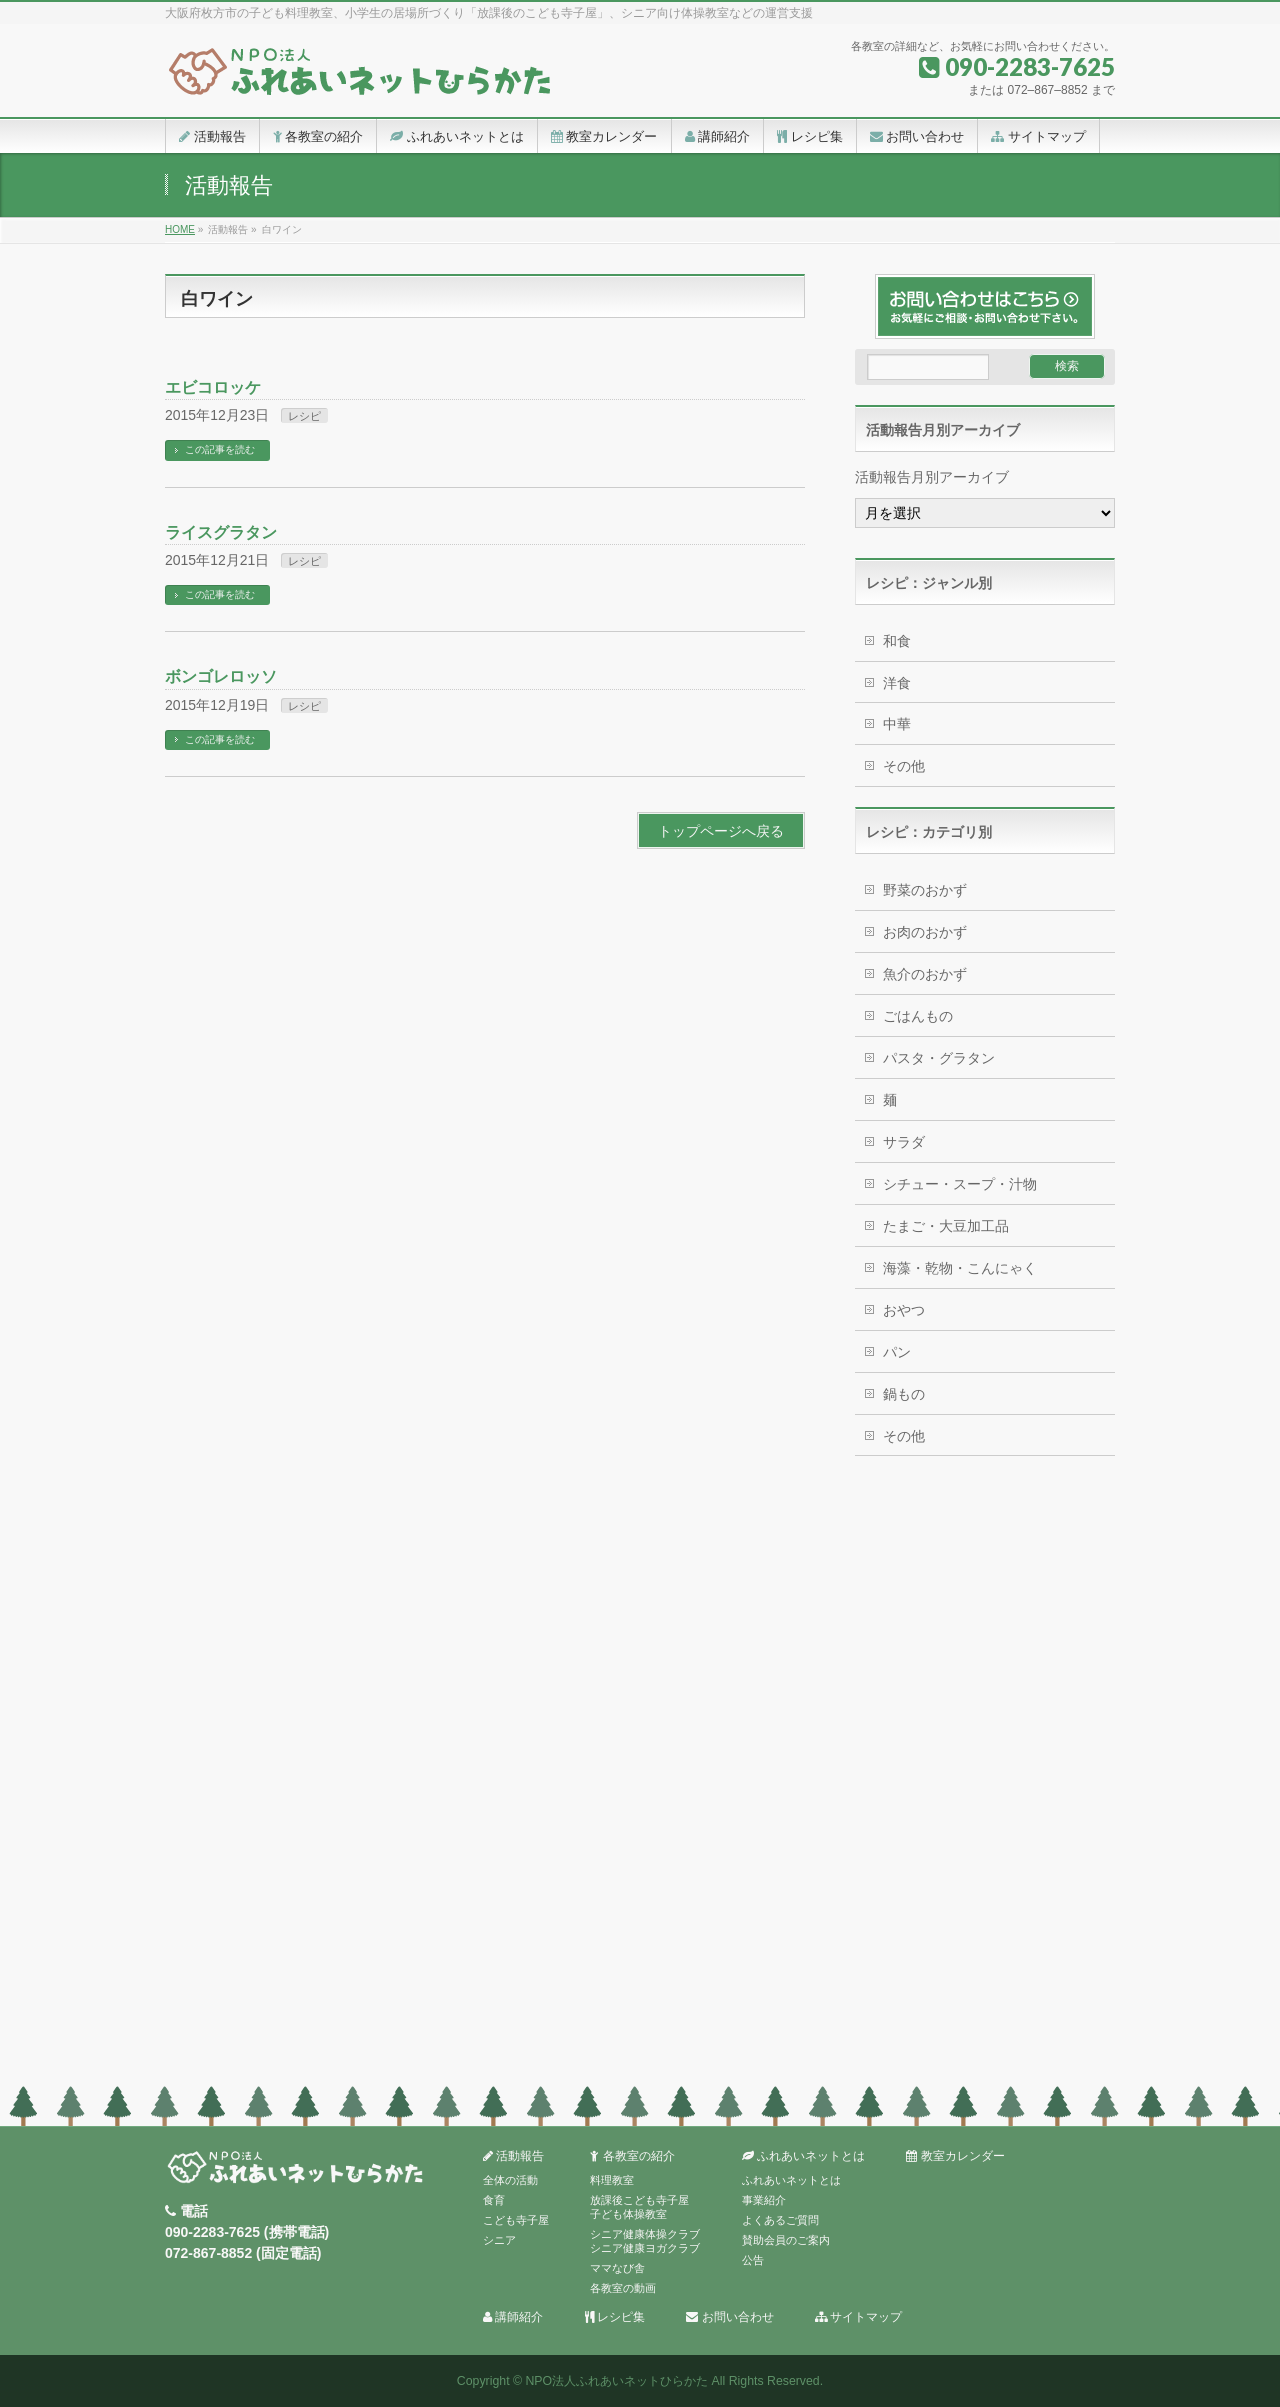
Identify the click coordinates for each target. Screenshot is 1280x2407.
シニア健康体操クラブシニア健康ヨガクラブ (645, 2241)
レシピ (304, 416)
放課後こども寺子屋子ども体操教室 (639, 2207)
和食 (897, 641)
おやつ (904, 1310)
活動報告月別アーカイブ (932, 477)
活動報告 (513, 2156)
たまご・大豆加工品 (946, 1226)
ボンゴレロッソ (221, 676)
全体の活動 (510, 2180)
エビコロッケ (213, 387)
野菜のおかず (925, 890)
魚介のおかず (925, 974)
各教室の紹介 (632, 2156)
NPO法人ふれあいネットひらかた (616, 2381)
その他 (904, 766)
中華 (897, 724)
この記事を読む (220, 449)
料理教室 (612, 2180)
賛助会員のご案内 (786, 2240)
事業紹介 (764, 2200)
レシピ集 (615, 2317)
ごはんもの (918, 1016)
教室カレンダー (955, 2156)
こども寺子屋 (516, 2220)
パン (897, 1352)
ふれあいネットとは (803, 2156)
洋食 (897, 683)
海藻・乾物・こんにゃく (960, 1268)
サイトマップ (858, 2317)
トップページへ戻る (721, 831)
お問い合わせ (729, 2317)
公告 (753, 2260)
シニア (499, 2240)
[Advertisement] (985, 1776)
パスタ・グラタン (939, 1058)
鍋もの (904, 1394)
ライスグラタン (221, 532)
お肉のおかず (925, 932)
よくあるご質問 (780, 2220)
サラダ (904, 1142)
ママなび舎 (617, 2268)
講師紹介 (513, 2317)
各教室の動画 (623, 2288)
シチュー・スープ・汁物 (960, 1184)
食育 (494, 2200)
